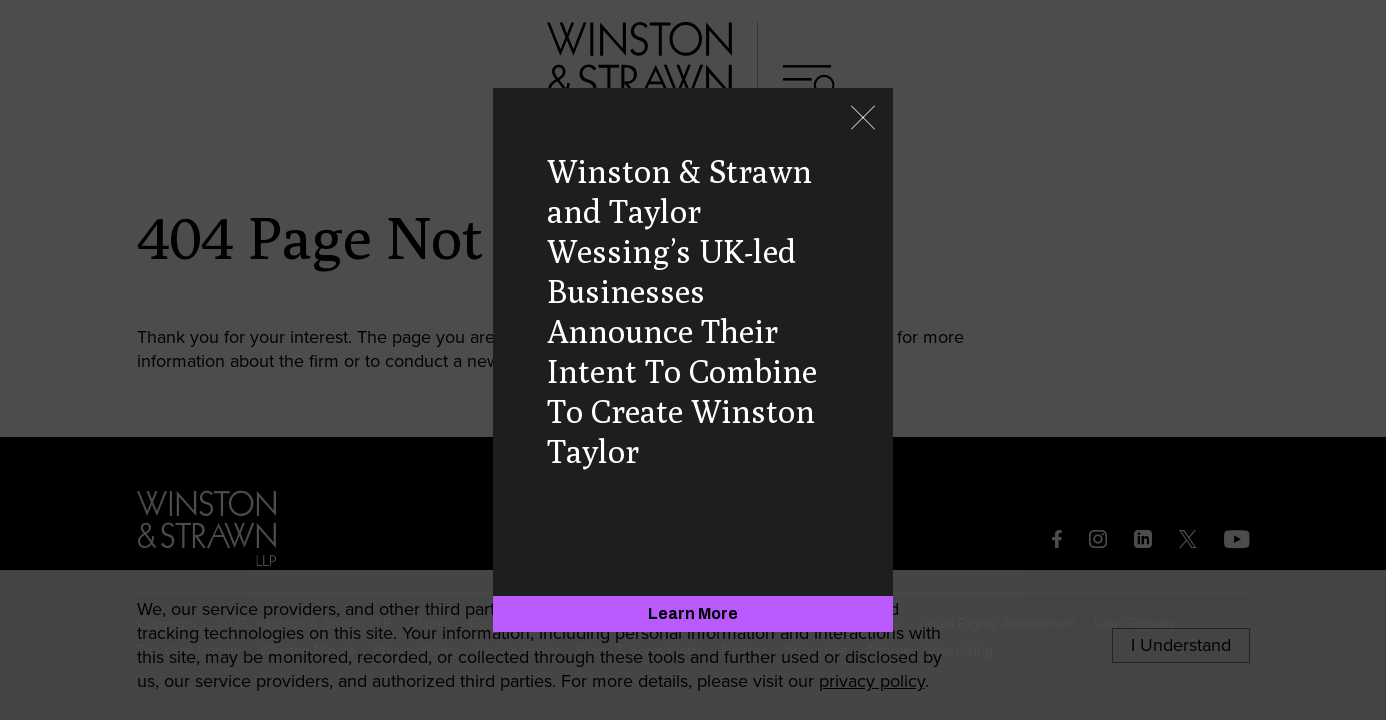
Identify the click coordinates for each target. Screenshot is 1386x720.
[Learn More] (693, 614)
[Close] (863, 119)
